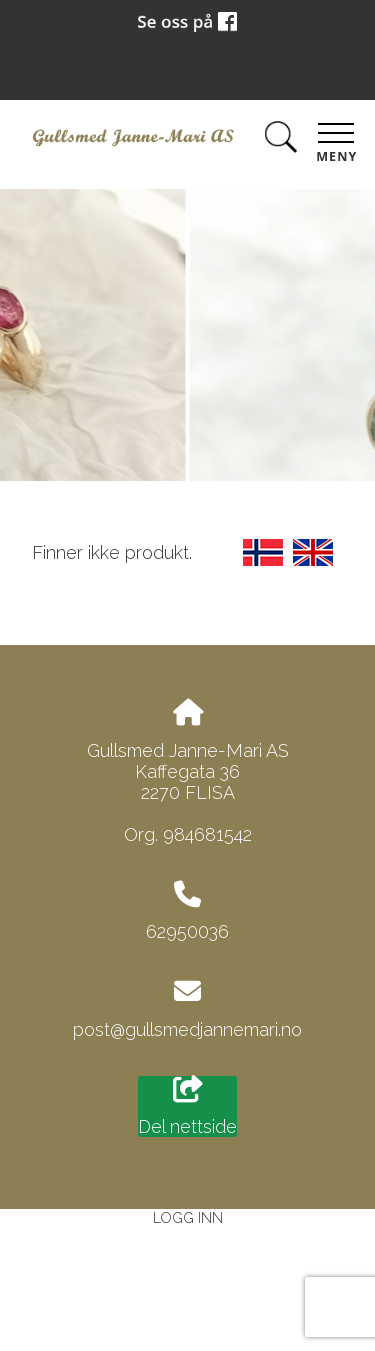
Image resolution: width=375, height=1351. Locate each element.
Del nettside (187, 1107)
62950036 (187, 931)
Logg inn (188, 1217)
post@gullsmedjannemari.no (187, 1029)
